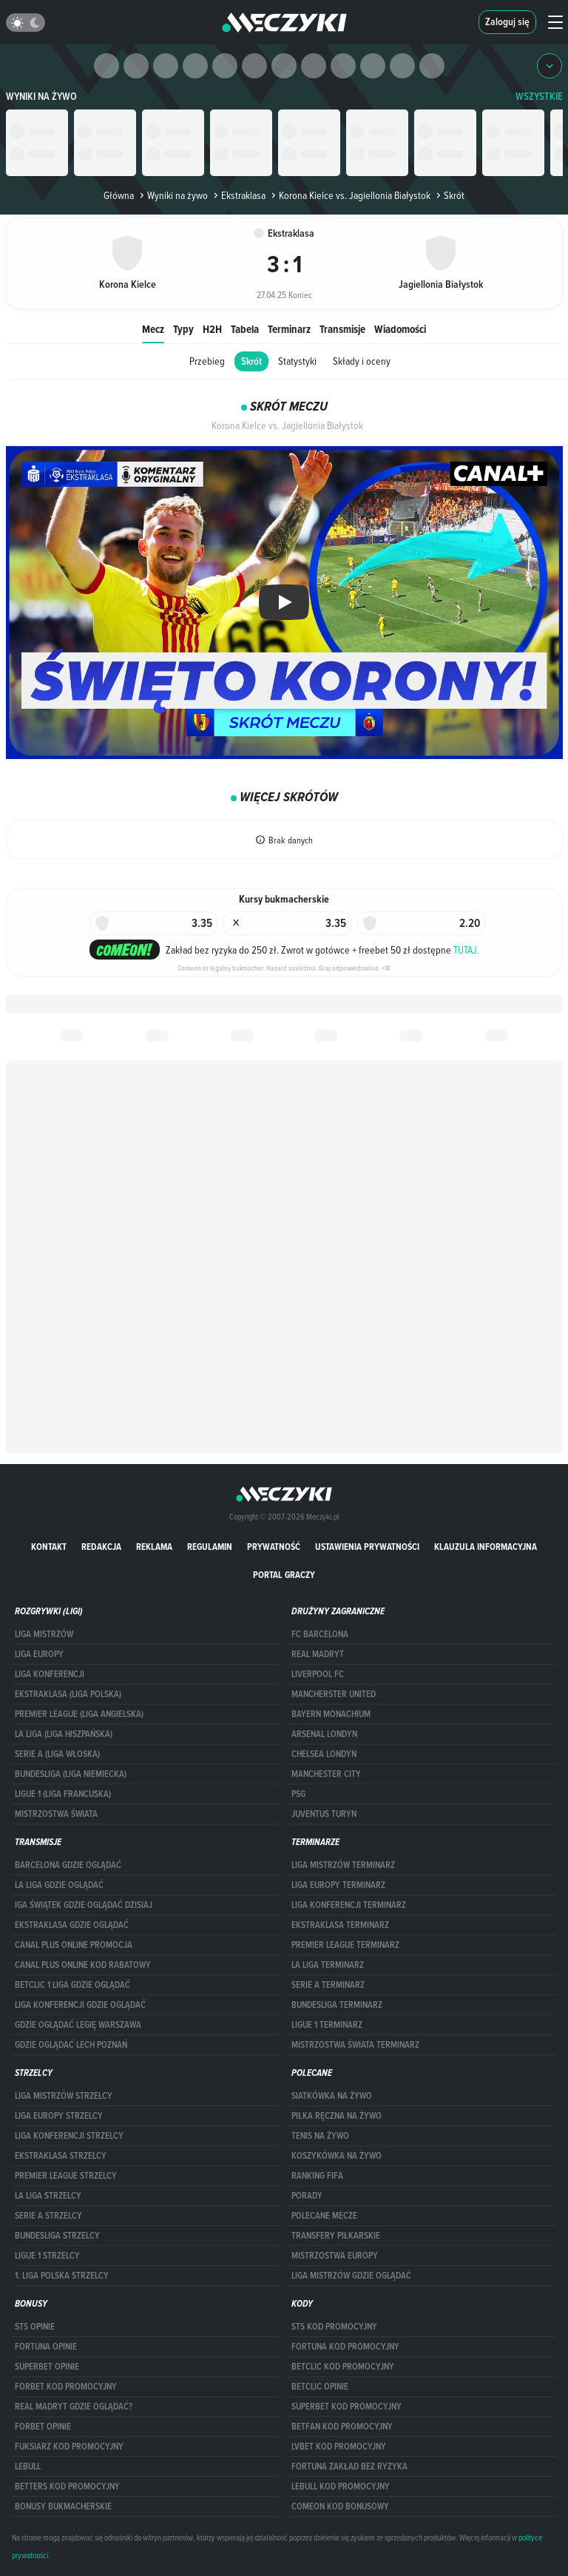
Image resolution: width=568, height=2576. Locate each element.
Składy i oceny (361, 361)
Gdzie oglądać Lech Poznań (71, 2045)
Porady (306, 2196)
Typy (183, 329)
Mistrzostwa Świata (56, 1814)
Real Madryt (317, 1654)
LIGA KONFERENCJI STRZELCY (69, 2136)
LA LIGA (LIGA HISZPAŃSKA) (63, 1734)
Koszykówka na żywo (336, 2156)
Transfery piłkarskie (335, 2236)
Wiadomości (400, 329)
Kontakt (49, 1547)
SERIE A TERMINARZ (328, 1985)
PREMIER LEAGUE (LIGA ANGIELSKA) (79, 1714)
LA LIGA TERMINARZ (327, 1965)
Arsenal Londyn (324, 1734)
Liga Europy (39, 1654)
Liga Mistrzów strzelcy (63, 2096)
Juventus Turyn (323, 1814)
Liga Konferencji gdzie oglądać (80, 2005)
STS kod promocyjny (334, 2327)
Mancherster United (333, 1694)
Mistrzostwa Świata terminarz (355, 2045)
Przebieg (207, 361)
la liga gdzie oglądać (59, 1885)
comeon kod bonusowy (340, 2506)
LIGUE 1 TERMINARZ (326, 2025)
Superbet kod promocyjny (346, 2407)
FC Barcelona (319, 1634)
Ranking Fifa (317, 2176)
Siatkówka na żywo (331, 2096)
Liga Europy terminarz (338, 1885)
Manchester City (326, 1774)
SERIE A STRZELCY (48, 2216)
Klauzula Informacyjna (485, 1547)
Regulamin (209, 1547)
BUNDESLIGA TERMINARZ (336, 2005)
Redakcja (101, 1547)
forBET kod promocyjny (66, 2387)
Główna (119, 195)
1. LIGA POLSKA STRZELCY (62, 2276)
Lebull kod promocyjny (340, 2486)
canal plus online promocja (73, 1945)
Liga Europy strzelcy (59, 2116)
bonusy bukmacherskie (63, 2506)
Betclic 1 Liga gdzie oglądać (72, 1985)
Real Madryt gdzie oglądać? (73, 2407)
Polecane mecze (324, 2216)
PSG (298, 1794)
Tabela (245, 329)
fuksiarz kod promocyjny (69, 2446)
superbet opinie (47, 2367)
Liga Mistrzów (44, 1634)
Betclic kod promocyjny (342, 2367)
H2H (212, 329)
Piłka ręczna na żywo (336, 2116)
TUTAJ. (466, 950)
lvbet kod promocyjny (338, 2446)
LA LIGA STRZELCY (48, 2196)
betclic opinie (319, 2387)
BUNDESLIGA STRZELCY (57, 2236)
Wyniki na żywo (41, 96)
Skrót (251, 361)
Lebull (28, 2466)
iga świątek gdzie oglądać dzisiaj (83, 1905)
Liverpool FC (317, 1674)
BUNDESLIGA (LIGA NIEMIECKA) (70, 1774)
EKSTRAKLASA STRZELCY (60, 2156)
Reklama (154, 1547)
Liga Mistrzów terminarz (343, 1865)
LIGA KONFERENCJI (49, 1674)
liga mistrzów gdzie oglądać (351, 2276)
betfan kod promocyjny (342, 2426)
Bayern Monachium (331, 1714)
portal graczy (284, 1575)
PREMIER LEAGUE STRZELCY (66, 2176)
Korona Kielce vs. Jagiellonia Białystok (349, 195)
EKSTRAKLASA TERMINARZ (340, 1925)
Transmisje (342, 329)
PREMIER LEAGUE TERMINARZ (345, 1945)
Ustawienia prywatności (367, 1547)
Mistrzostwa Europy (334, 2256)
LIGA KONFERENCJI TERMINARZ (348, 1905)
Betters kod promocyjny (67, 2486)
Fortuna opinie (46, 2347)
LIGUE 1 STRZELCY (47, 2256)
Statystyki (297, 361)
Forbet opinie (43, 2426)
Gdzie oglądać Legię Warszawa (78, 2025)
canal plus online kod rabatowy (83, 1965)
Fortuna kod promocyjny (345, 2347)
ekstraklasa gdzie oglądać (72, 1925)
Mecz (153, 329)
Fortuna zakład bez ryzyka (349, 2466)
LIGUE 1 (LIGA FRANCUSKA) (63, 1794)
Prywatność (273, 1547)
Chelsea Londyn (323, 1754)
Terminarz (289, 329)
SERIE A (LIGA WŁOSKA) (57, 1754)
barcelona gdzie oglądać (68, 1865)
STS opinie (35, 2327)
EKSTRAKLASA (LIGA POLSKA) (68, 1694)
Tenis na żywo (320, 2136)
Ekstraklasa (238, 195)
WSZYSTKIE (539, 96)
